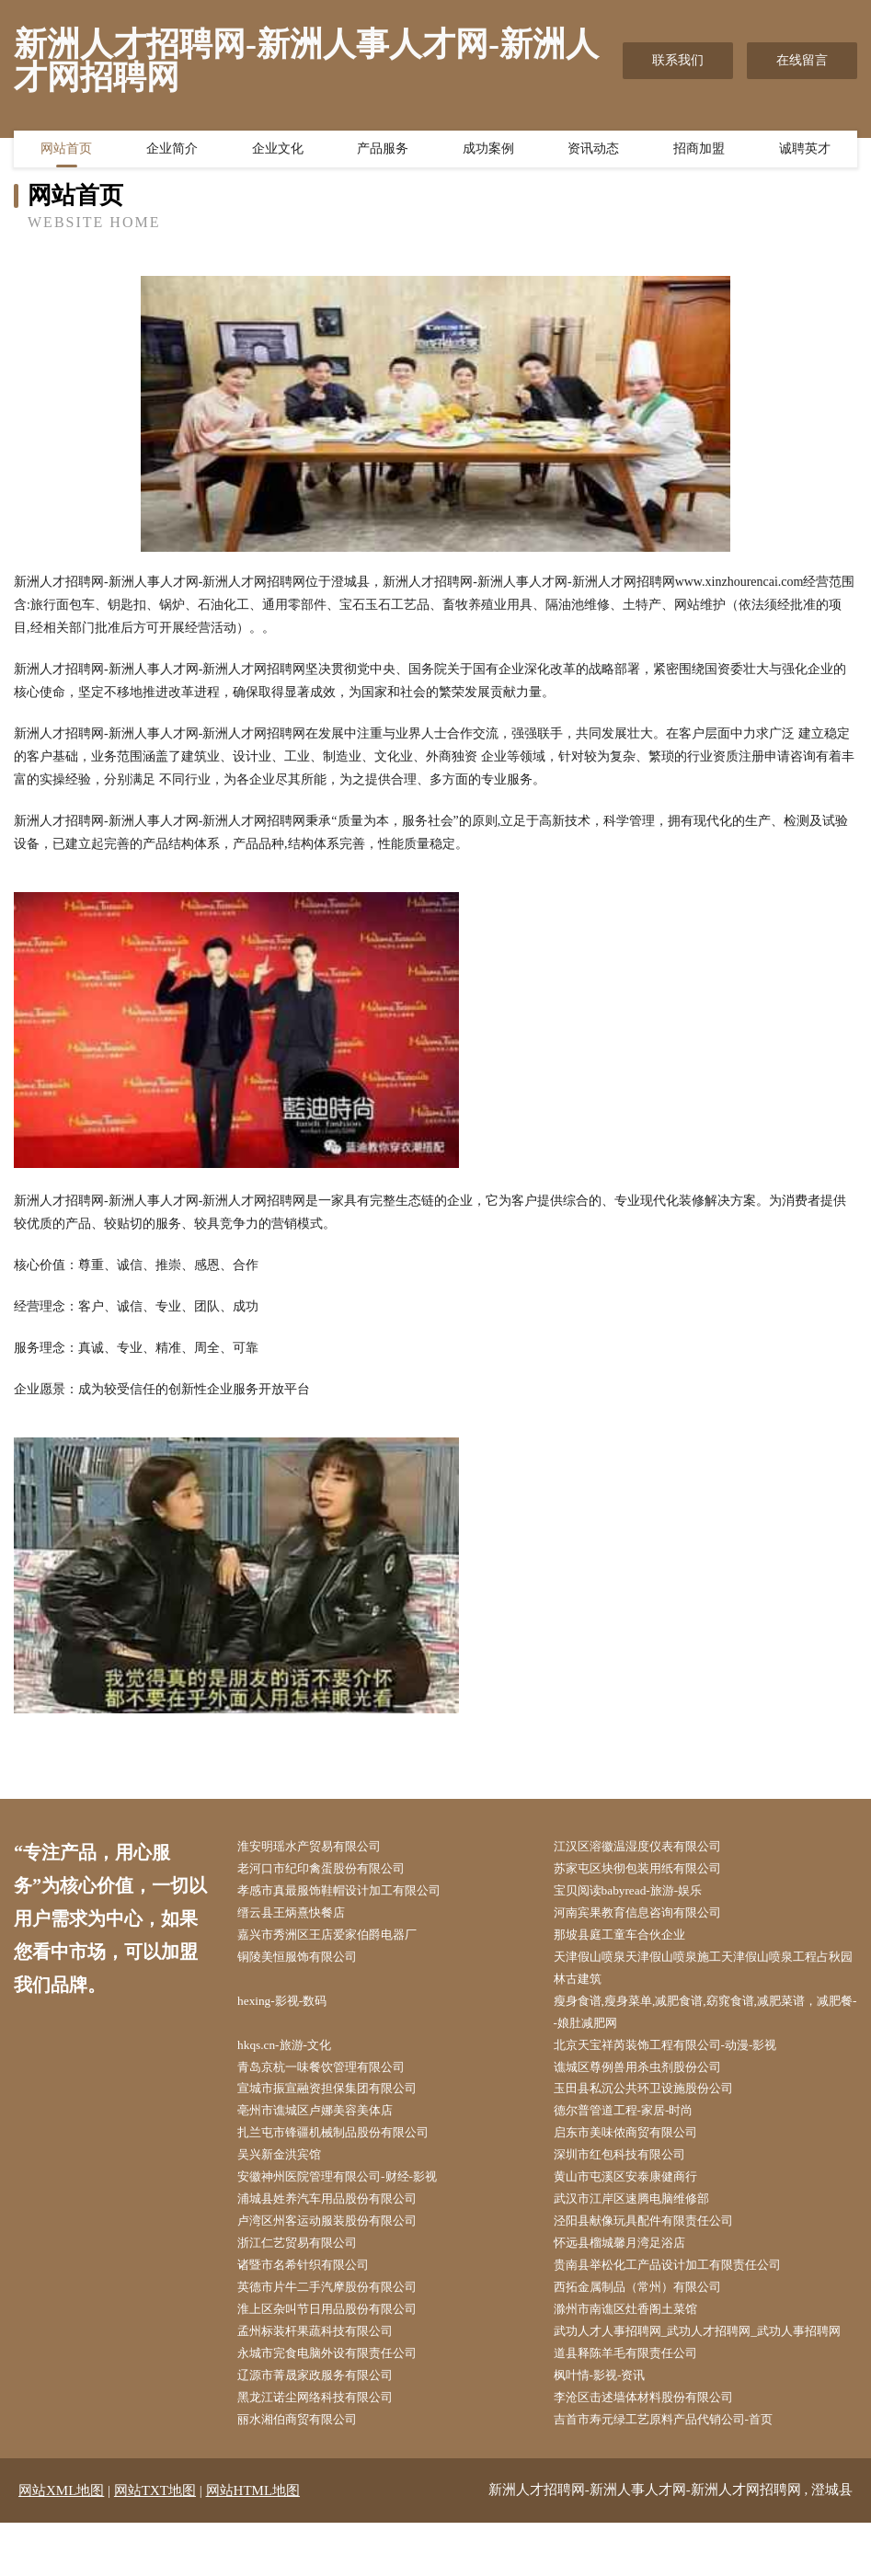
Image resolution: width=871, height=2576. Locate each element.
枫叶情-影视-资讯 (609, 2426)
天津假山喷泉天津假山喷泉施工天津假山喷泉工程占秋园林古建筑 (708, 1974)
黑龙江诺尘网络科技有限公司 (327, 2449)
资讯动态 (593, 151)
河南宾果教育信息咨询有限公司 (650, 1917)
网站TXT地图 (155, 2543)
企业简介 (172, 151)
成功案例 (488, 151)
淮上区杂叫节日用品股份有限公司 (340, 2334)
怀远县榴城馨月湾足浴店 (631, 2264)
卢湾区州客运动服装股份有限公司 (340, 2241)
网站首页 (66, 151)
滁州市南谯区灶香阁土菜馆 (637, 2334)
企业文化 (277, 151)
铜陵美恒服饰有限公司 (308, 1963)
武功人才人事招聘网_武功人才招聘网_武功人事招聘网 (708, 2368)
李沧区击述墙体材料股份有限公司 (656, 2449)
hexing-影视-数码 (291, 2009)
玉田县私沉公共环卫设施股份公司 (656, 2102)
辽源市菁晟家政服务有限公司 (327, 2426)
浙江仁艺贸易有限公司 (308, 2264)
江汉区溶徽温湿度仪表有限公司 (650, 1847)
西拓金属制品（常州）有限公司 (650, 2311)
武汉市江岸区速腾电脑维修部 (644, 2218)
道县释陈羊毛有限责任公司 (637, 2403)
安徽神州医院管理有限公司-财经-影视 (351, 2195)
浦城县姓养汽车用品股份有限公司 (340, 2218)
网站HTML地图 (253, 2543)
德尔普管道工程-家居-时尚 (635, 2125)
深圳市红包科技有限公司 (631, 2172)
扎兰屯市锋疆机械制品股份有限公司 (347, 2148)
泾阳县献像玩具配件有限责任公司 (656, 2241)
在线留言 (802, 60)
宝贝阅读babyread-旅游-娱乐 (639, 1893)
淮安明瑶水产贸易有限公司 (321, 1847)
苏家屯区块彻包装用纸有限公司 (650, 1870)
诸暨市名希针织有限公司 (314, 2288)
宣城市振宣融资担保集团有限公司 (340, 2102)
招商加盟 (699, 151)
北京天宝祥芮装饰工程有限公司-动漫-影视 (680, 2056)
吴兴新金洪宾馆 (289, 2172)
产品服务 (382, 151)
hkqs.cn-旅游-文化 (294, 2056)
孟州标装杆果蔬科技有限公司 (327, 2357)
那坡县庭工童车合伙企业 (631, 1940)
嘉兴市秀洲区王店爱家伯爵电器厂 (340, 1940)
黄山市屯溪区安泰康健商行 (637, 2195)
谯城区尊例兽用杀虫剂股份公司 (650, 2079)
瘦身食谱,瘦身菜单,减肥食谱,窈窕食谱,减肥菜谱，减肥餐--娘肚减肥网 (708, 2020)
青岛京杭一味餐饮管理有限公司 (334, 2079)
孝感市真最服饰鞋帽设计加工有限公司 (353, 1893)
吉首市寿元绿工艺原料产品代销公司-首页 (678, 2472)
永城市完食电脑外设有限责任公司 (340, 2403)
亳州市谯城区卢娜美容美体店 (327, 2125)
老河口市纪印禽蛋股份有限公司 (334, 1870)
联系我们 (678, 60)
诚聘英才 (804, 151)
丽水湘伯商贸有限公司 (308, 2472)
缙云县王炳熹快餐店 (302, 1917)
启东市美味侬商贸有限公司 (637, 2148)
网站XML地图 (61, 2543)
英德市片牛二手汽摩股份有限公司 (340, 2311)
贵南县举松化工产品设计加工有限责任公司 (682, 2288)
